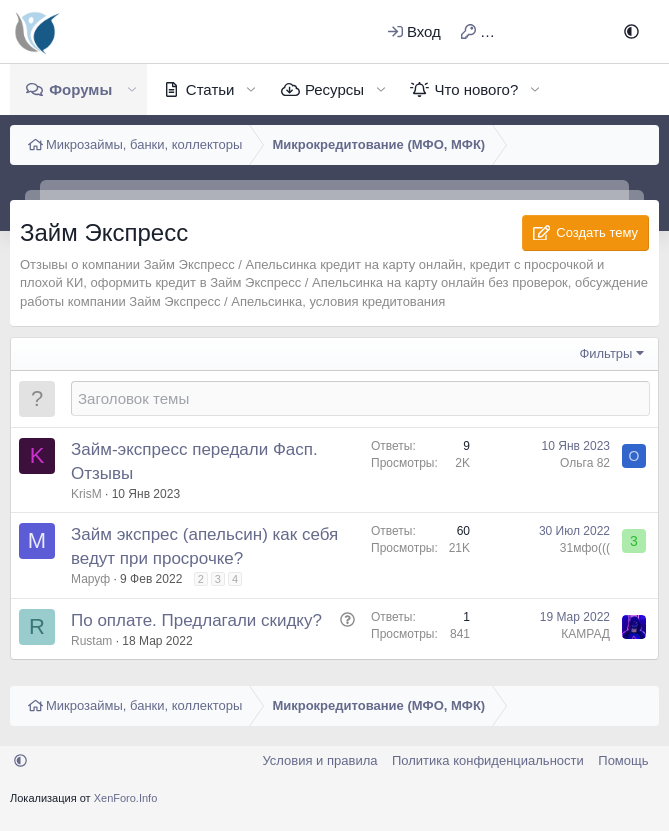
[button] (631, 31)
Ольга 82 (585, 463)
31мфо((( (585, 548)
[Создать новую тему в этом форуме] (360, 398)
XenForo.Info (126, 798)
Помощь (623, 760)
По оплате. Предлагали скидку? (196, 620)
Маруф (90, 579)
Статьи (210, 89)
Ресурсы (334, 89)
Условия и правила (319, 760)
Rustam (91, 641)
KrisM (86, 494)
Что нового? (476, 89)
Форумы (80, 89)
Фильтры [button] (605, 353)
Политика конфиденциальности (488, 760)
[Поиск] (582, 31)
